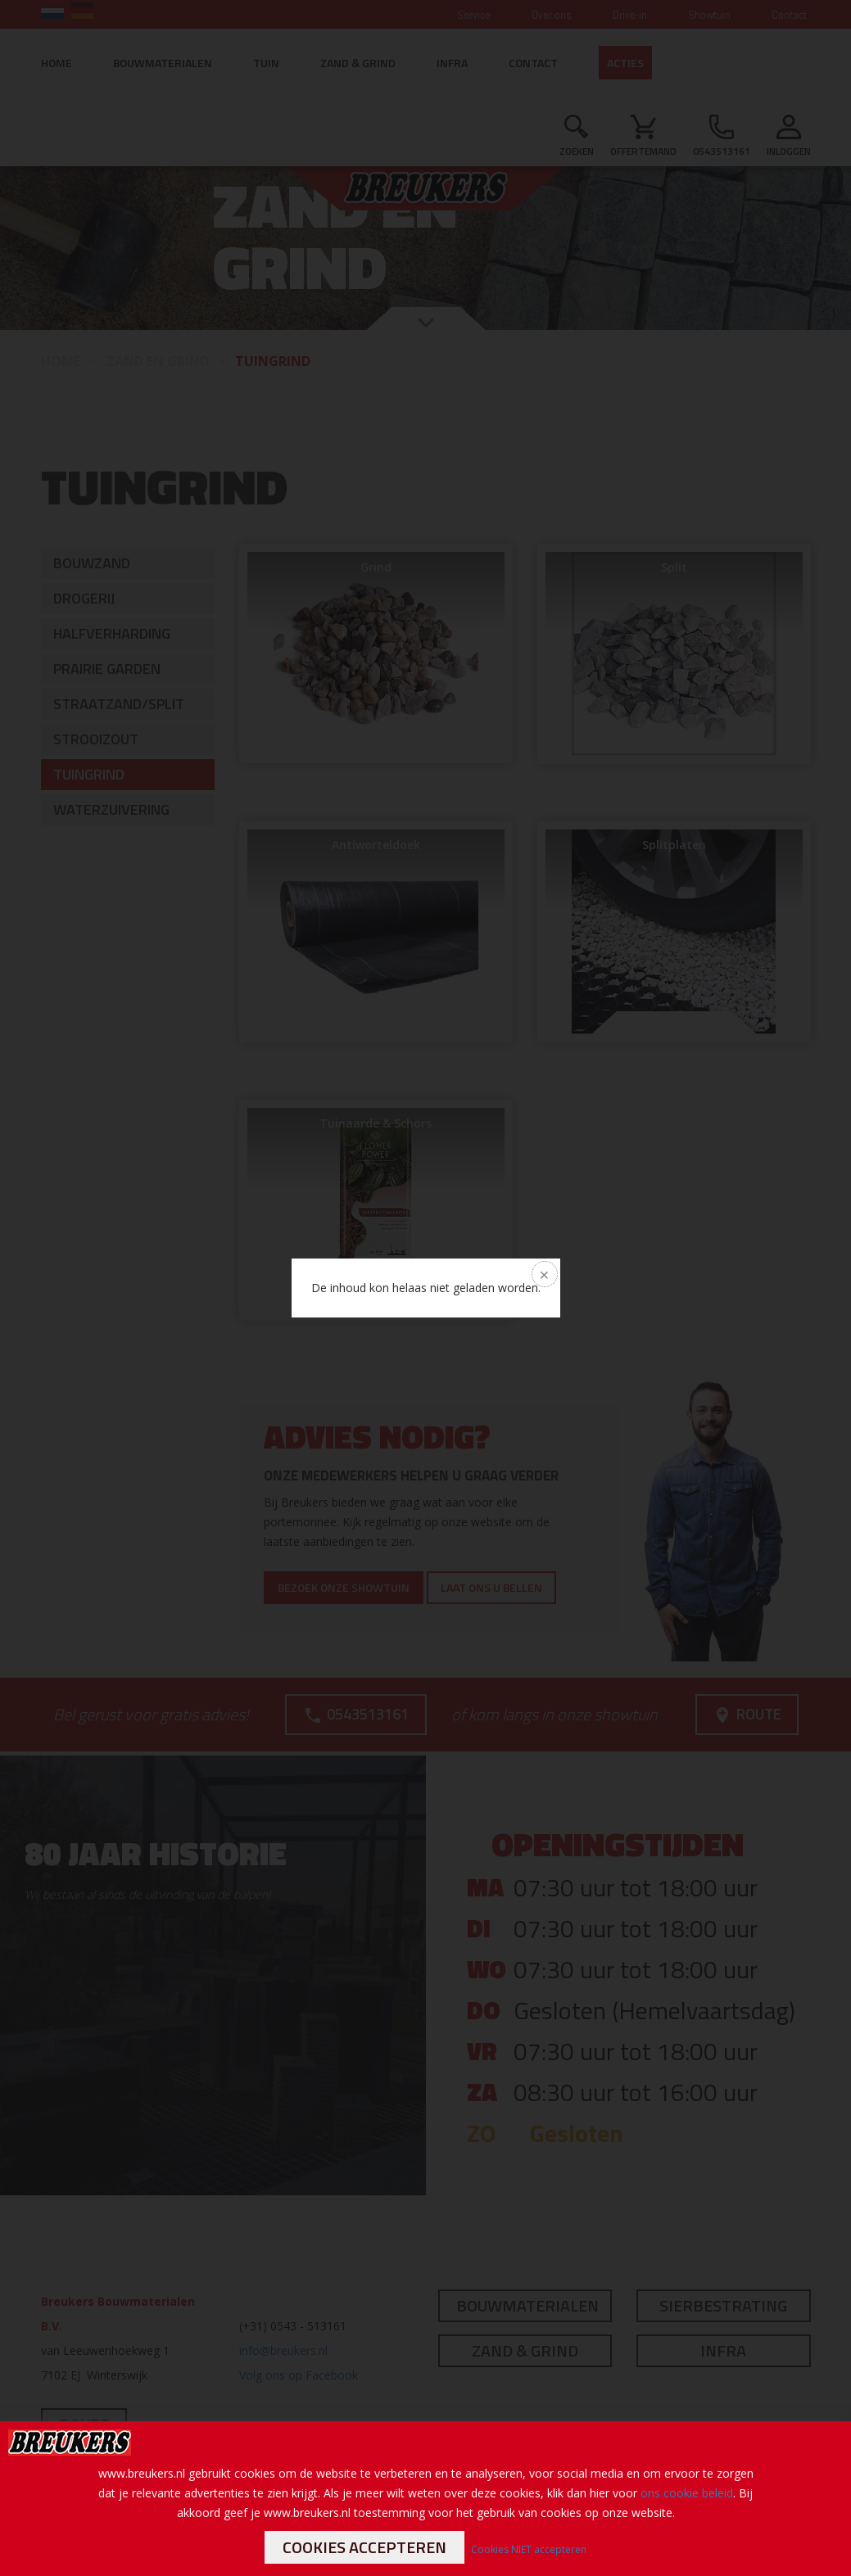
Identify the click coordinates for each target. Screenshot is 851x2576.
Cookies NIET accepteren (528, 2549)
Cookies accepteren (364, 2547)
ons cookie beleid (687, 2493)
